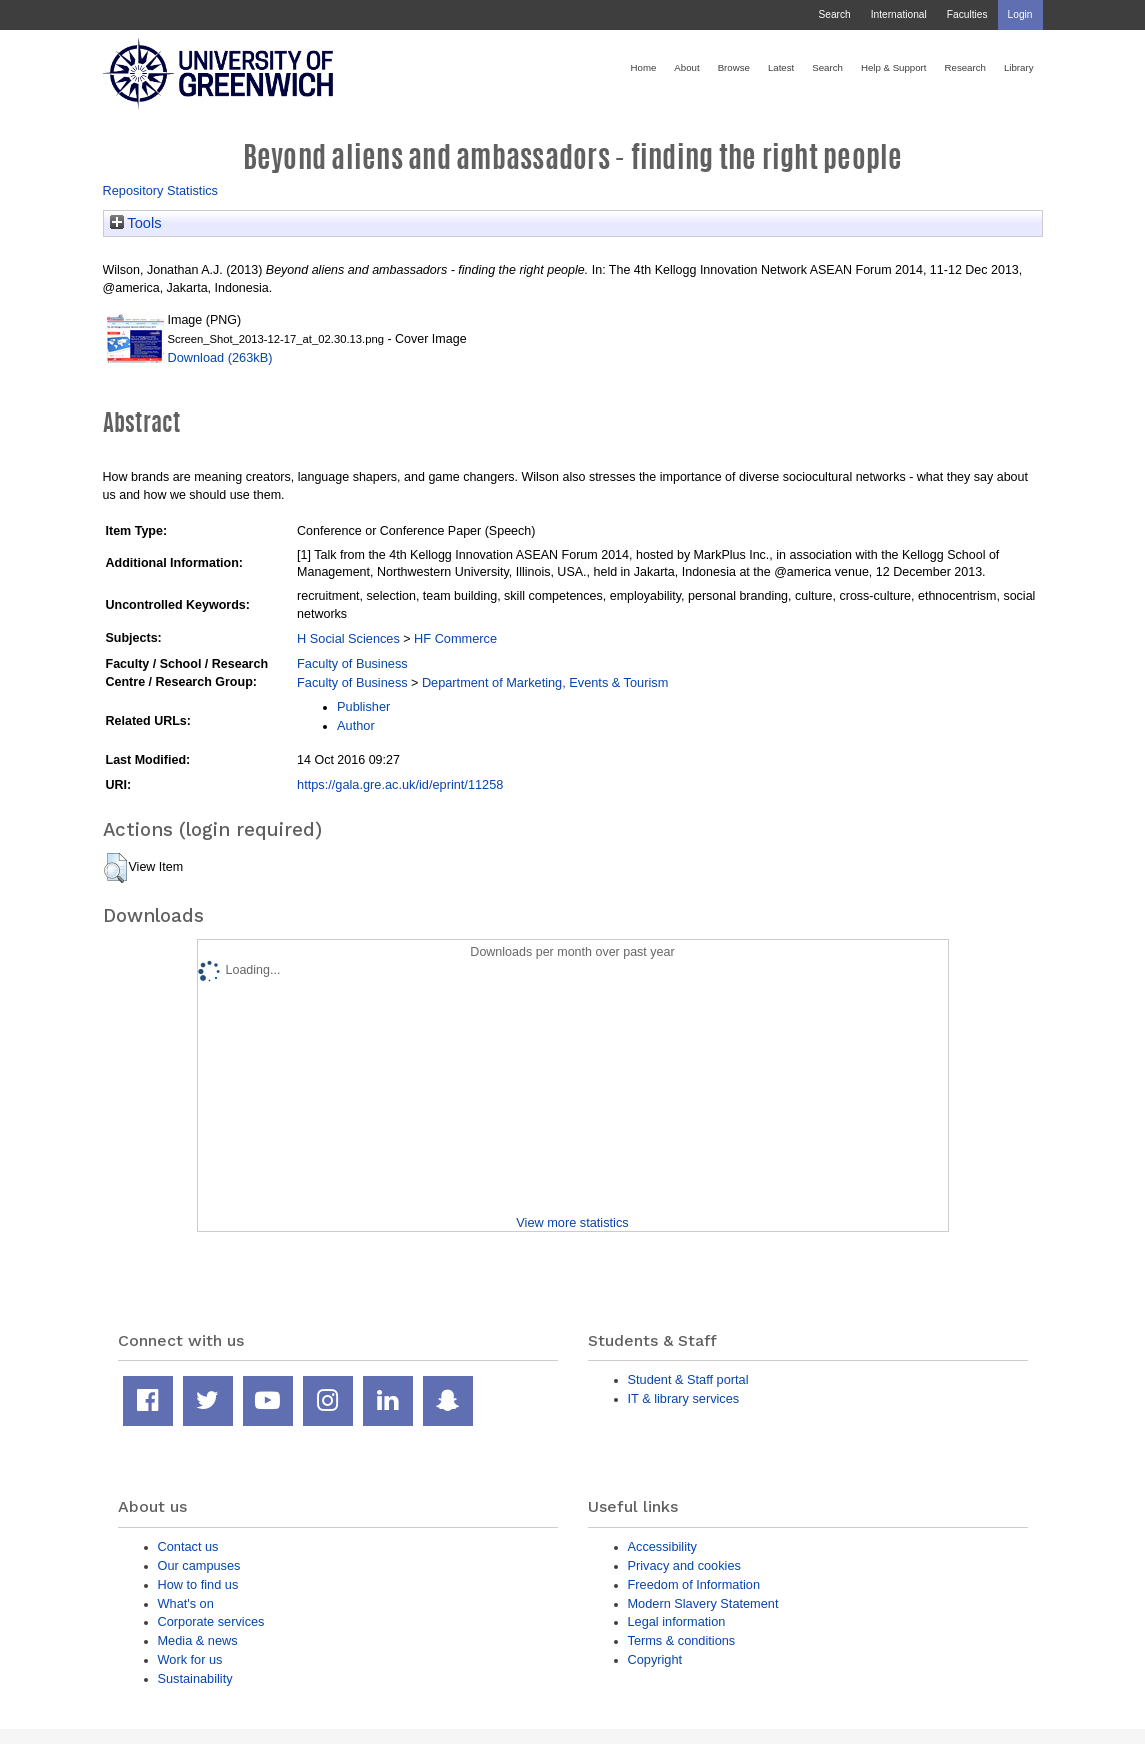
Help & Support (894, 67)
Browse (734, 67)
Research (965, 67)
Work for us (190, 1659)
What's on (186, 1603)
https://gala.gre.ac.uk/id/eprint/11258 (400, 784)
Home (644, 67)
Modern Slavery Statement (703, 1603)
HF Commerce (455, 638)
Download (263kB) (220, 357)
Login (1020, 14)
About (686, 67)
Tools (136, 223)
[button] (115, 868)
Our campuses (199, 1565)
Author (356, 725)
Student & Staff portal (688, 1379)
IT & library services (684, 1398)
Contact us (188, 1546)
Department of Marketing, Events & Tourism (545, 682)
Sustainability (195, 1678)
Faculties (967, 14)
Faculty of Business (352, 663)
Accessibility (662, 1546)
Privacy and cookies (684, 1565)
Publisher (363, 706)
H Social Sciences (348, 638)
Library (1019, 67)
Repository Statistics (161, 190)
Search (834, 14)
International (899, 14)
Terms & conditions (682, 1640)
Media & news (198, 1640)
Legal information (677, 1621)
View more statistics (572, 1222)
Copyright (655, 1659)
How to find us (198, 1584)
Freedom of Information (694, 1584)
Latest (781, 67)
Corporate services (211, 1621)
